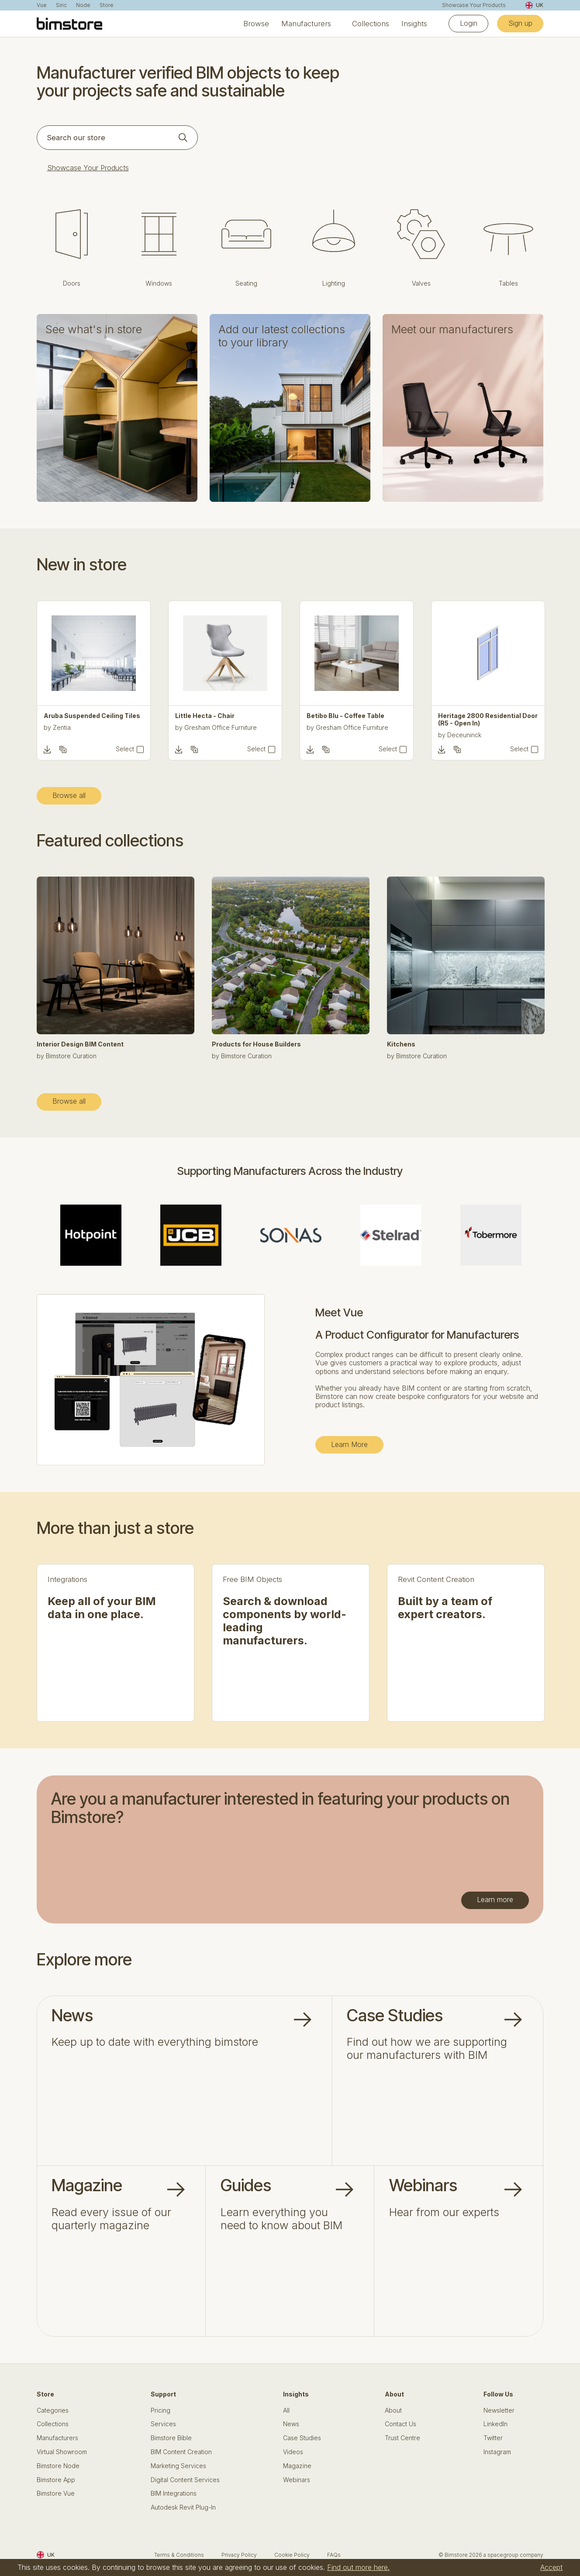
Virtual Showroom (62, 2451)
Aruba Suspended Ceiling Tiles (92, 715)
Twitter (493, 2437)
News (291, 2424)
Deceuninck (464, 735)
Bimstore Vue (56, 2493)
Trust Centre (402, 2437)
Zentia (62, 727)
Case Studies (302, 2437)
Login (468, 23)
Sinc (61, 5)
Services (163, 2424)
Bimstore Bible (171, 2437)
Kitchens (401, 1044)
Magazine (297, 2465)
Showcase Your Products (474, 5)
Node (83, 5)
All (286, 2410)
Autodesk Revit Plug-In (183, 2507)
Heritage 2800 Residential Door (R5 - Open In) (488, 719)
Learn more (495, 1899)
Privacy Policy (239, 2555)
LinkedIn (495, 2424)
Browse (256, 23)
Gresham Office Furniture (220, 727)
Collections (370, 23)
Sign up (520, 23)
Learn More (349, 1444)
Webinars (296, 2479)
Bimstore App (56, 2479)
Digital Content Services (185, 2479)
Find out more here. (358, 2567)
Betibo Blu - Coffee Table (345, 715)
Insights (414, 23)
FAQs (334, 2555)
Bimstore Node (58, 2465)
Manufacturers (306, 23)
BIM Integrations (174, 2493)
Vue (42, 5)
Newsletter (498, 2410)
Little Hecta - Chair (205, 715)
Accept (551, 2567)
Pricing (160, 2410)
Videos (293, 2451)
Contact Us (400, 2424)
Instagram (497, 2451)
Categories (53, 2410)
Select (125, 749)
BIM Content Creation (181, 2451)
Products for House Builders (256, 1044)
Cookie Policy (292, 2555)
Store (107, 5)
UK (534, 5)
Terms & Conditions (179, 2555)
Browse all (69, 795)
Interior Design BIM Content (80, 1044)
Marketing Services (178, 2465)
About (393, 2410)
